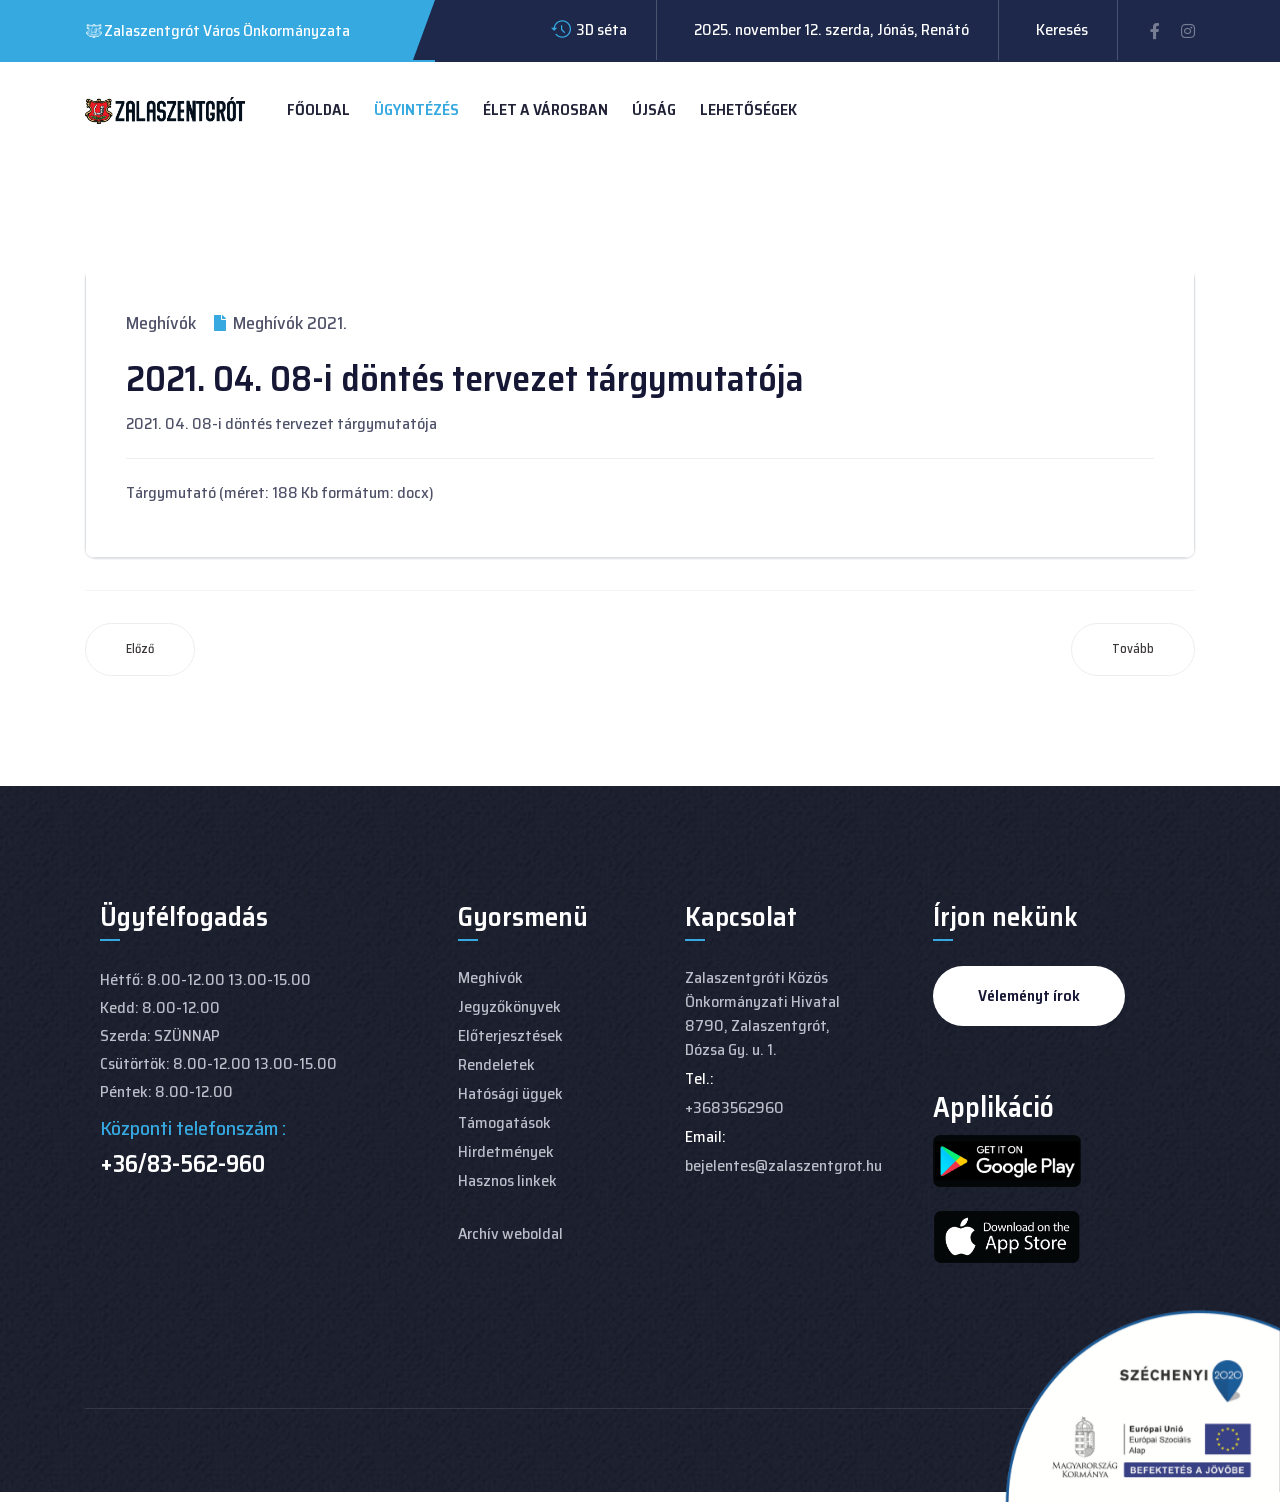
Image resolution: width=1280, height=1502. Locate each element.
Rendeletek (496, 1064)
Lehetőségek (748, 109)
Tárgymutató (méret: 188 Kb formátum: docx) (280, 492)
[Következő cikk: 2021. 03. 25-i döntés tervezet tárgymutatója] (1133, 649)
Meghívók (161, 323)
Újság (654, 109)
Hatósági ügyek (510, 1093)
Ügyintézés (416, 109)
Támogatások (504, 1122)
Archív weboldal (510, 1233)
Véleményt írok (1029, 995)
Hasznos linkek (507, 1180)
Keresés (1062, 29)
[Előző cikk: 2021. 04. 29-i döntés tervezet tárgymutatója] (140, 649)
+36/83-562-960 (182, 1164)
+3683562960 (734, 1107)
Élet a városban (545, 109)
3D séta (601, 29)
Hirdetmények (506, 1151)
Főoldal (318, 109)
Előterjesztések (510, 1035)
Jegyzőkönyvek (509, 1006)
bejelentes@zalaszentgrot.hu (783, 1165)
